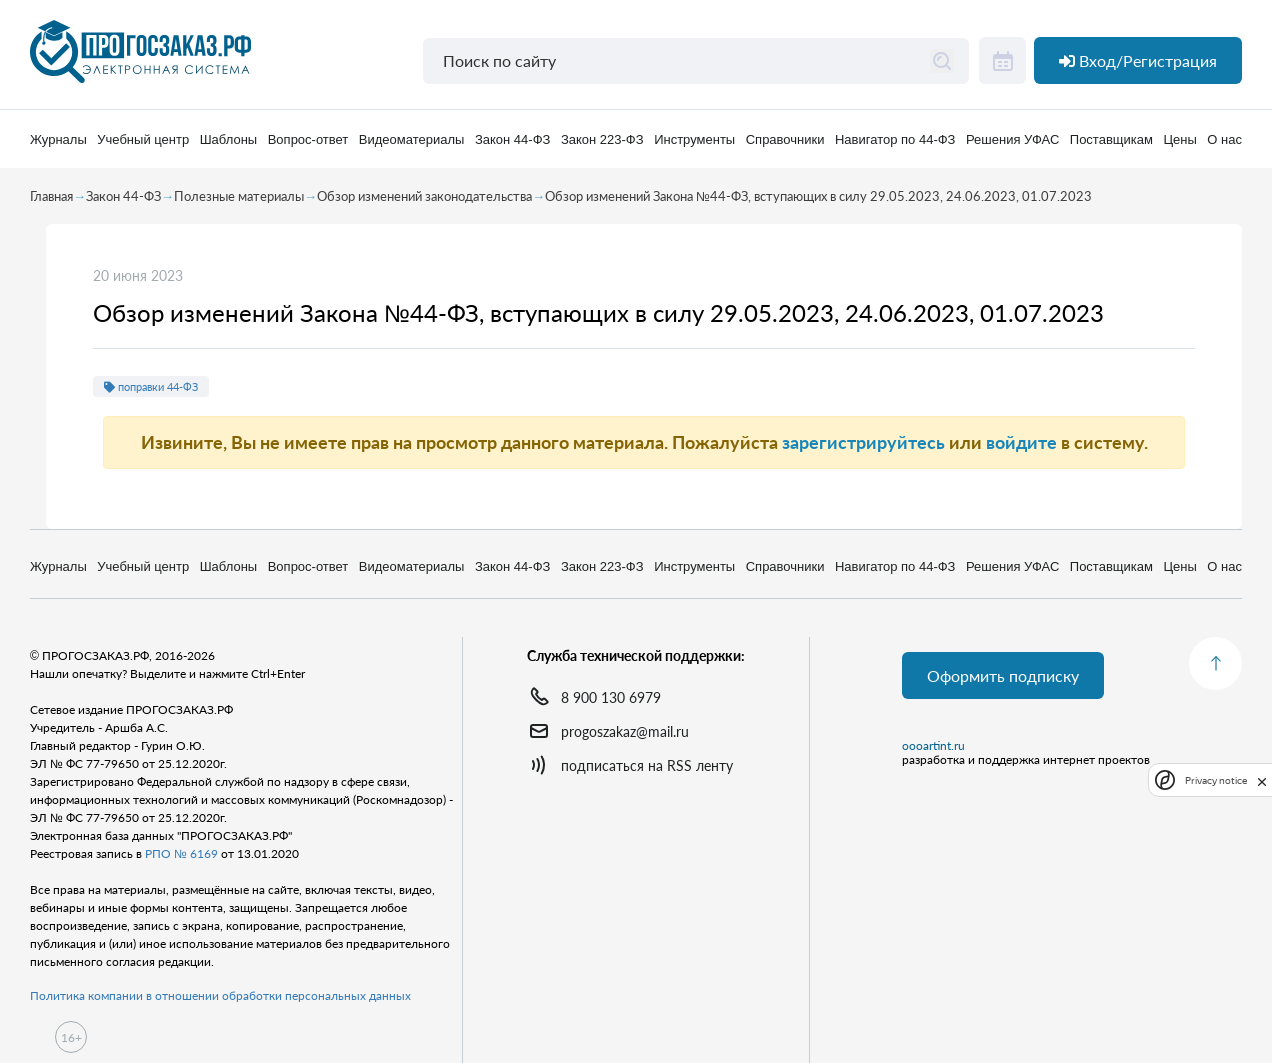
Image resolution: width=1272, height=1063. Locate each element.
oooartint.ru (933, 746)
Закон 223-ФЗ (602, 139)
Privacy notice (1216, 780)
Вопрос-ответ (308, 139)
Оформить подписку (1003, 675)
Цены (1179, 139)
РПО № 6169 (181, 853)
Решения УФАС (1012, 139)
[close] (1262, 780)
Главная (51, 196)
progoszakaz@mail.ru (625, 731)
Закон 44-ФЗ (512, 139)
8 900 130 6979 (611, 697)
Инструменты (694, 139)
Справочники (785, 139)
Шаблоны (229, 139)
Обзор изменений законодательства (424, 196)
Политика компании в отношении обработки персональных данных (220, 995)
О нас (1224, 139)
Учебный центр (143, 139)
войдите (1021, 442)
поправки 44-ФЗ (151, 386)
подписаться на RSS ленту (647, 765)
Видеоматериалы (412, 139)
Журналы (58, 139)
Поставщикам (1111, 139)
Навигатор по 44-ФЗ (895, 139)
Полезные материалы (239, 196)
